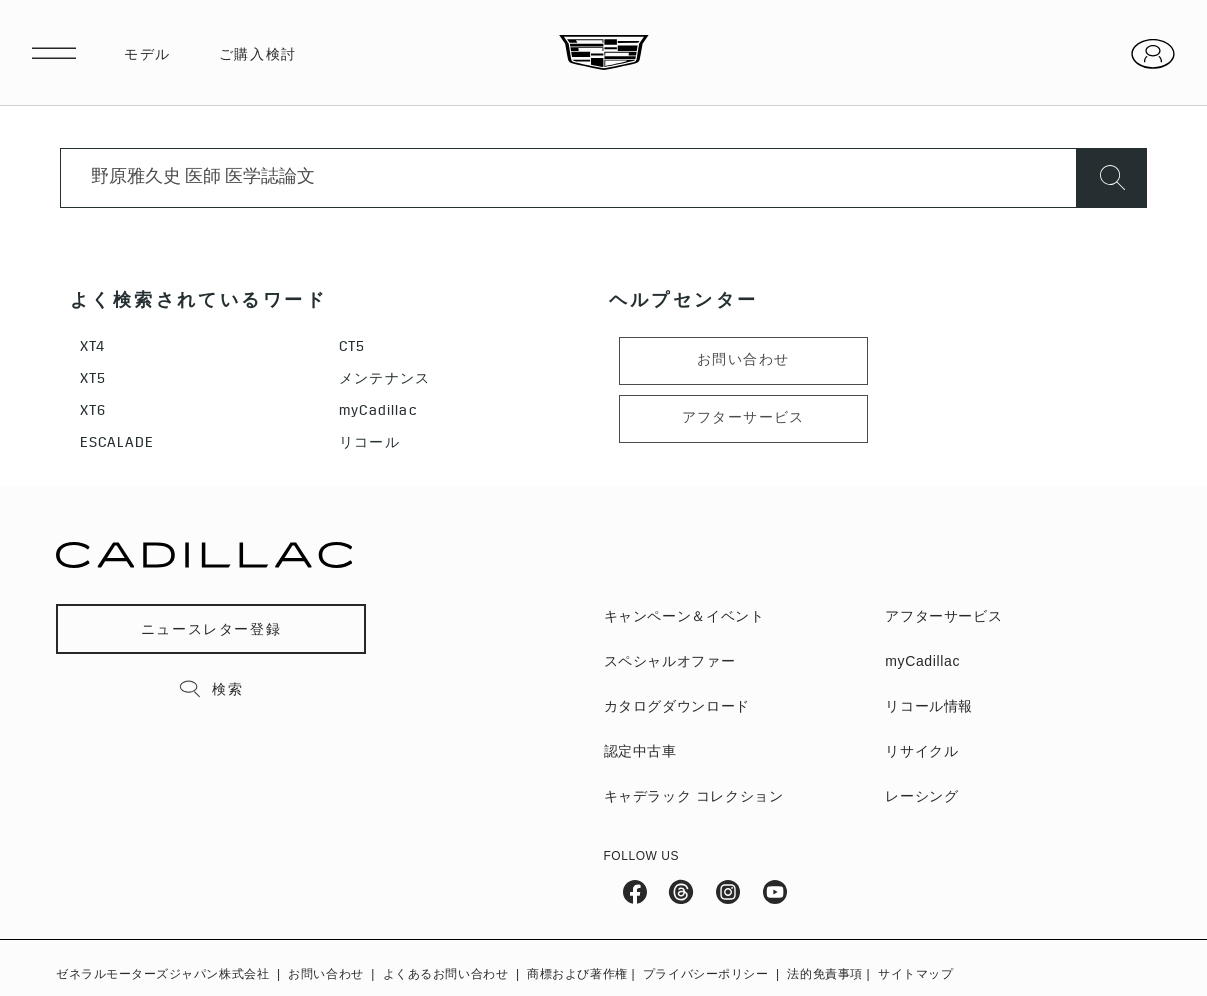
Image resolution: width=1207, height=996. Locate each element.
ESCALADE (117, 444)
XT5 (93, 380)
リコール (369, 444)
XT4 (92, 348)
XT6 (93, 412)
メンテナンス (384, 380)
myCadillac (378, 412)
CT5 (352, 348)
